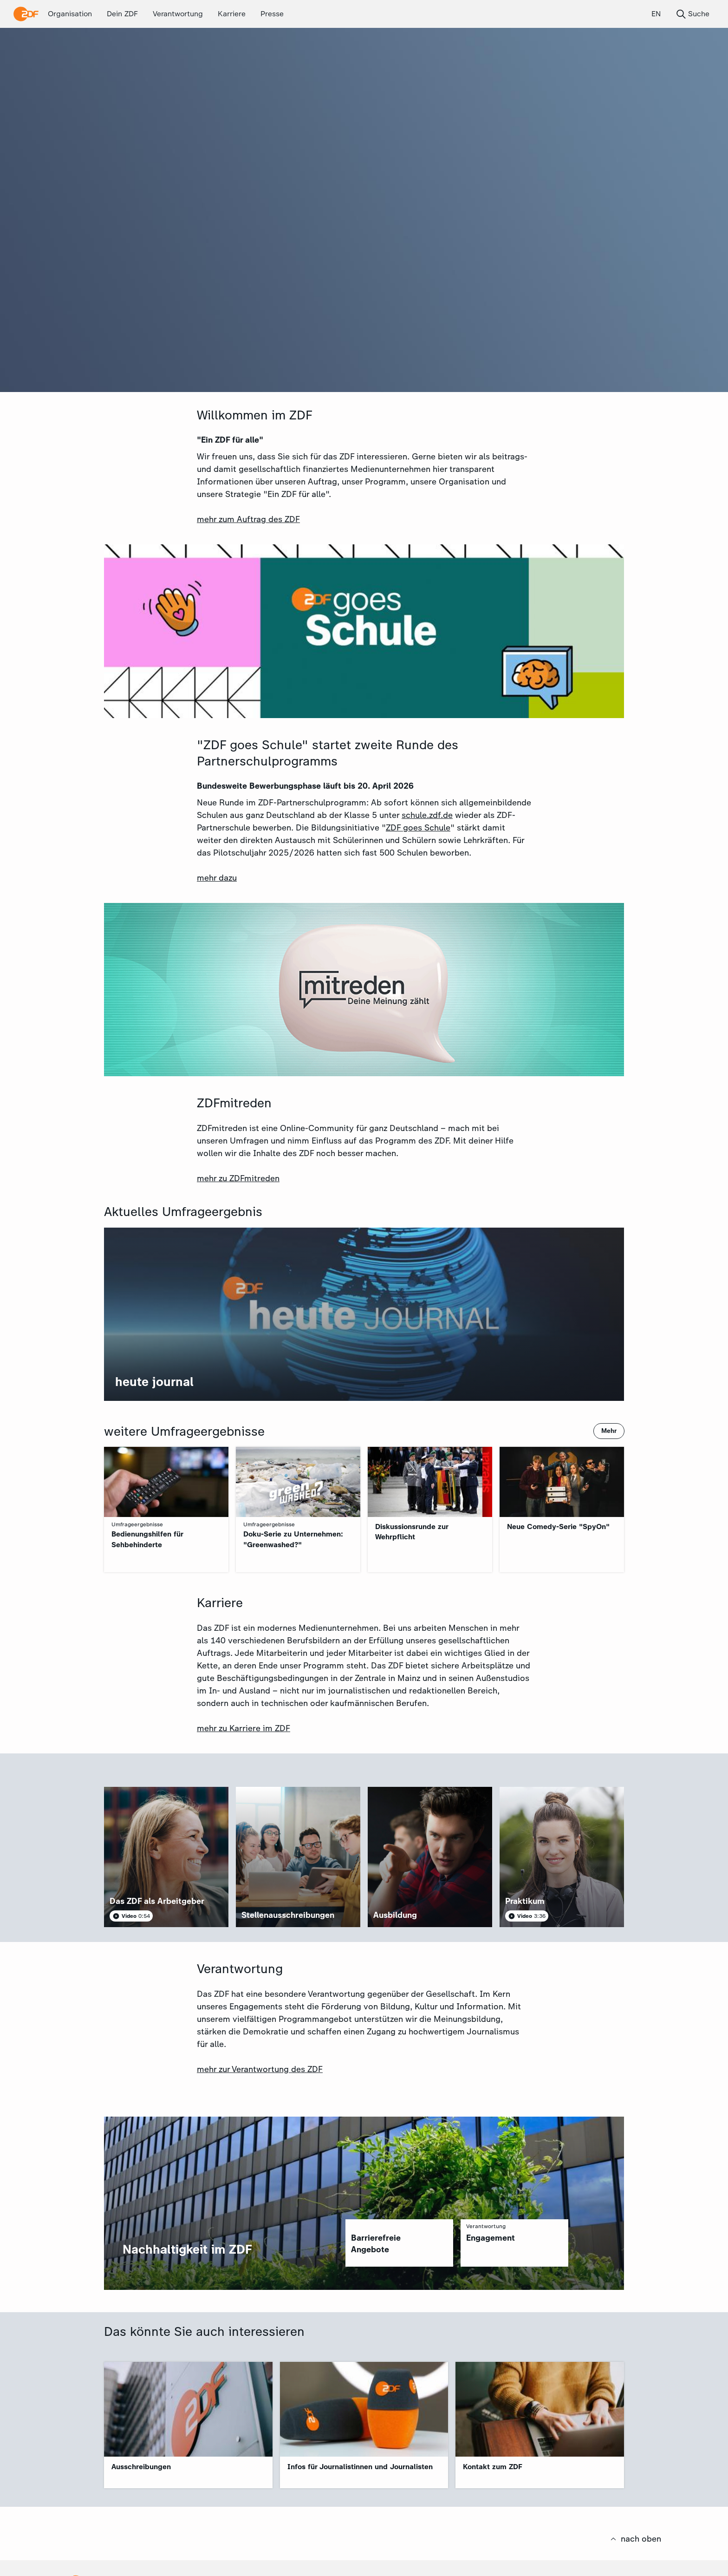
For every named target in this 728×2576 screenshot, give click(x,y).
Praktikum (525, 1901)
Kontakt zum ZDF (492, 2466)
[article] (166, 1857)
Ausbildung (395, 1915)
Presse (272, 13)
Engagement (490, 2238)
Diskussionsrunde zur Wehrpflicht (411, 1531)
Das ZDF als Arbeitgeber (157, 1901)
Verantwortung (178, 13)
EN (656, 13)
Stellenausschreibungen (287, 1915)
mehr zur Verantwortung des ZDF (260, 2069)
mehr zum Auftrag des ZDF (248, 519)
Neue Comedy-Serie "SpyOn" (558, 1526)
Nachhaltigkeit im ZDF (187, 2249)
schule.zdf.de (427, 815)
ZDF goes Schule (418, 828)
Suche (692, 14)
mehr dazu (217, 878)
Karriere (232, 13)
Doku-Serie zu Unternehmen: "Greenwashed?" (293, 1539)
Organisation (70, 13)
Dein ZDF (122, 13)
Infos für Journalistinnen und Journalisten (360, 2466)
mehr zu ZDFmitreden (238, 1178)
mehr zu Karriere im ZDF (243, 1728)
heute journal (154, 1381)
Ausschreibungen (141, 2466)
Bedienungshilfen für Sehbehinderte (147, 1539)
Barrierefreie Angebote (376, 2244)
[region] (399, 2243)
